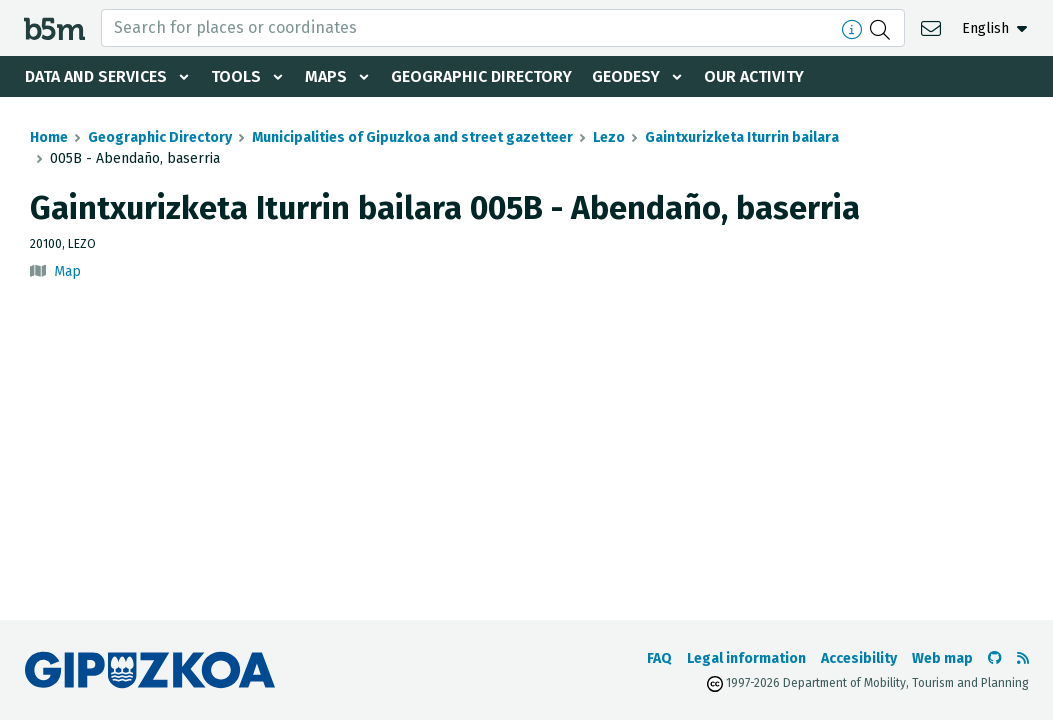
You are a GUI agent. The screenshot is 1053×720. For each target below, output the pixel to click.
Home (49, 137)
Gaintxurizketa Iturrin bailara (742, 137)
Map (67, 271)
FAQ (659, 658)
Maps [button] (326, 76)
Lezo (609, 137)
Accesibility (859, 658)
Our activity (754, 76)
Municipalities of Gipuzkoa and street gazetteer (412, 137)
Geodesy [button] (626, 76)
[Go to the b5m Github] (995, 658)
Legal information (746, 658)
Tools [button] (236, 76)
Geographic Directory (481, 76)
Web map (942, 658)
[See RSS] (1023, 658)
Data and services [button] (96, 76)
